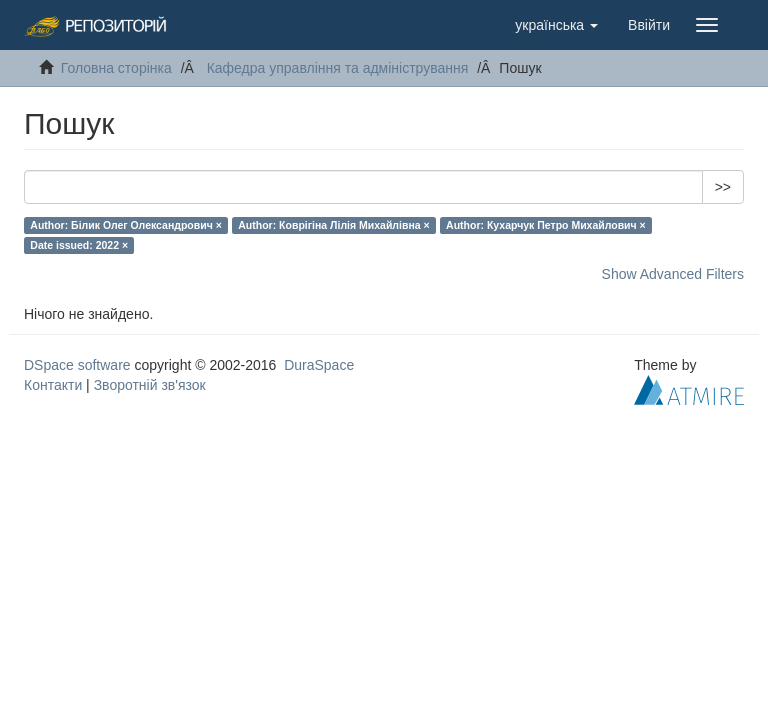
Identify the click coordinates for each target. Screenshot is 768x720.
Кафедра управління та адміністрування (338, 68)
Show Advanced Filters (673, 274)
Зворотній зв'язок (150, 385)
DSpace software (77, 365)
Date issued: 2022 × (79, 245)
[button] (556, 25)
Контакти (53, 385)
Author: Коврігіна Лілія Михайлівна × (333, 225)
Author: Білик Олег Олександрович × (126, 225)
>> (723, 187)
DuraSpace (319, 365)
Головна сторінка (116, 68)
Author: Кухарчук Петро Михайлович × (546, 225)
